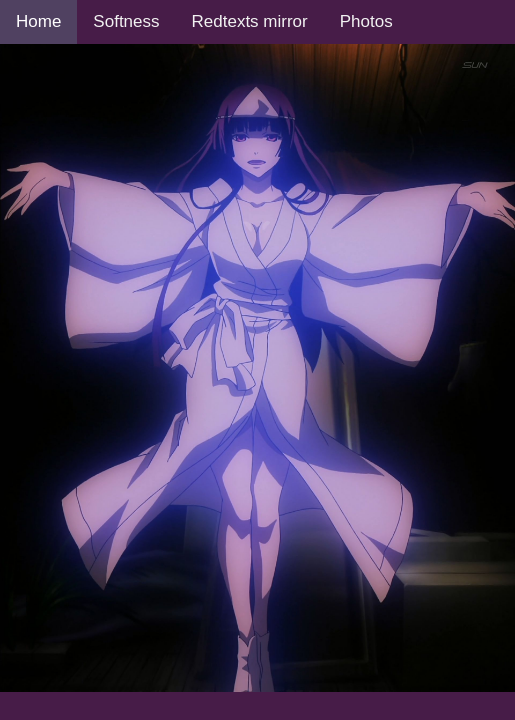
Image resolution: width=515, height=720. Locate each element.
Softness (126, 21)
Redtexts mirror (250, 21)
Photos (366, 21)
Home (38, 21)
